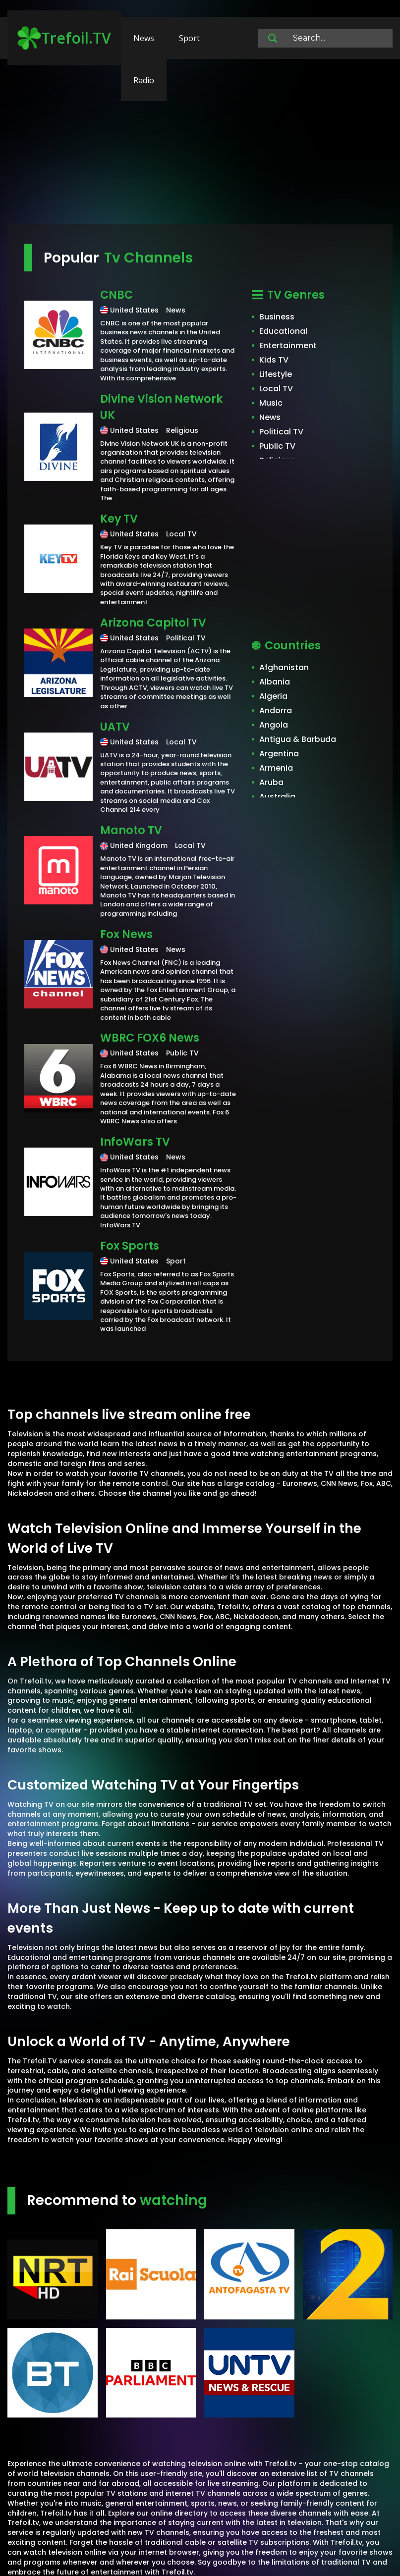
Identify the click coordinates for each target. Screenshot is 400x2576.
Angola (273, 725)
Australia (277, 796)
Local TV (276, 388)
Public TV (277, 446)
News (143, 38)
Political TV (281, 431)
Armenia (276, 768)
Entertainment (288, 345)
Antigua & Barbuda (297, 739)
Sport (189, 38)
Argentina (279, 753)
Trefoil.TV (64, 38)
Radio (143, 80)
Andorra (275, 710)
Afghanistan (284, 667)
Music (271, 403)
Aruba (271, 782)
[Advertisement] (200, 146)
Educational (283, 331)
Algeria (273, 696)
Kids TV (273, 360)
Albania (274, 681)
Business (276, 316)
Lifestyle (275, 374)
